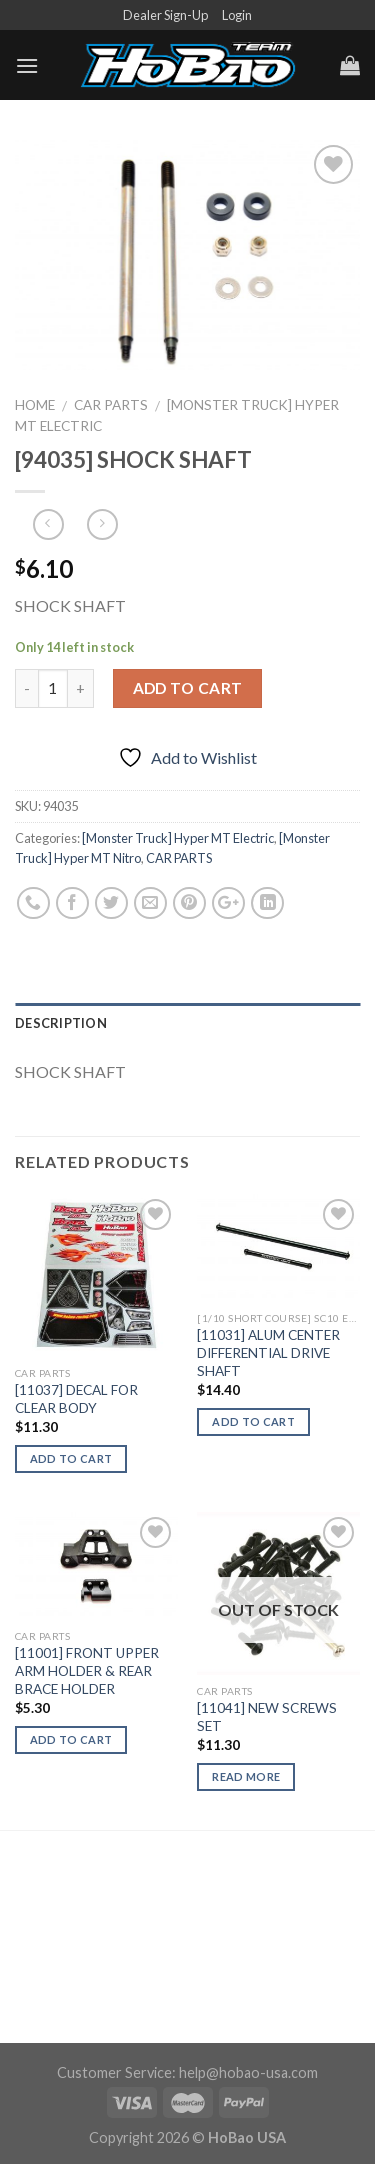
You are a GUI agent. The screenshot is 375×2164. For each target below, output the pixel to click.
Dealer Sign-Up (165, 15)
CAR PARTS (111, 405)
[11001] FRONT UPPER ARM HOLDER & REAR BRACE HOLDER (87, 1670)
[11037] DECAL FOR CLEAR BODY (76, 1399)
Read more (246, 1776)
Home (35, 405)
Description (61, 1023)
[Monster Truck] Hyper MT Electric (178, 838)
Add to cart (188, 688)
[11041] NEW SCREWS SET (267, 1717)
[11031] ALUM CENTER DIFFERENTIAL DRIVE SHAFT (268, 1352)
